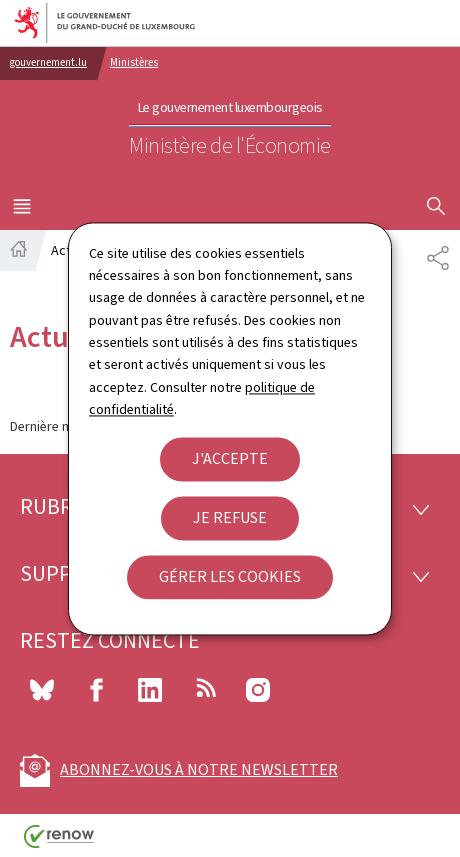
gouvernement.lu (48, 62)
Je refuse (230, 517)
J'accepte (230, 458)
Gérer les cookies (230, 576)
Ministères (134, 62)
